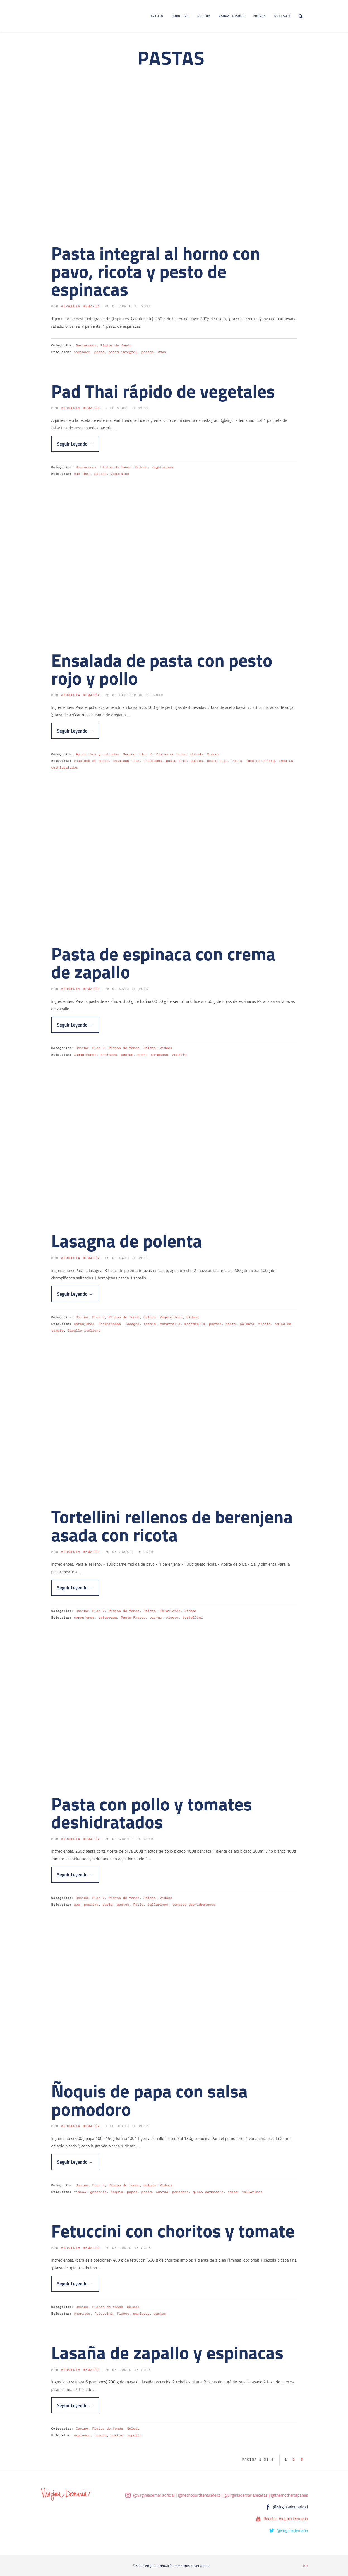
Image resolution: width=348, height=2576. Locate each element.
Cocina (203, 16)
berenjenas (84, 1323)
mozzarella (194, 1323)
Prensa (259, 16)
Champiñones (85, 1054)
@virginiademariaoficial (154, 2495)
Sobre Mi (180, 16)
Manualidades (231, 16)
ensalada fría (126, 760)
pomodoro (180, 2191)
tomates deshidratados (193, 1904)
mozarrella (170, 1323)
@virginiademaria (292, 2530)
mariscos (141, 2313)
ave (77, 1904)
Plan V (145, 754)
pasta (99, 352)
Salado (141, 467)
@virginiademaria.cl (290, 2507)
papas (132, 2191)
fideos (80, 2191)
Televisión (170, 1610)
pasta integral (123, 352)
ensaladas (152, 760)
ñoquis (117, 2191)
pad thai (82, 473)
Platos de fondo (115, 345)
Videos (213, 754)
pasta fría (176, 760)
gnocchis (98, 2191)
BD (305, 2565)
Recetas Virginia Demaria (285, 2518)
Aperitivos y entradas (97, 754)
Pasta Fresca (133, 1617)
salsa (232, 2191)
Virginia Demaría (80, 306)
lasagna (132, 1323)
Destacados (86, 345)
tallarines (158, 1904)
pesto (230, 1323)
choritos (82, 2313)
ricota (264, 1323)
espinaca (82, 352)
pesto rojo (217, 760)
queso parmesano (152, 1054)
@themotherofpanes (289, 2495)
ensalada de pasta (91, 760)
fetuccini (103, 2313)
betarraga (107, 1617)
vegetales (120, 473)
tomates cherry (260, 760)
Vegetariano (163, 467)
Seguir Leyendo (75, 443)
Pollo (237, 760)
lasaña (149, 1323)
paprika (91, 1904)
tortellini (193, 1617)
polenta (247, 1323)
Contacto (283, 16)
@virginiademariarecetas (246, 2495)
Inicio (156, 16)
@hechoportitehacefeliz (199, 2495)
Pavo (162, 352)
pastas (147, 352)
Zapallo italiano (84, 1330)
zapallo (179, 1054)
